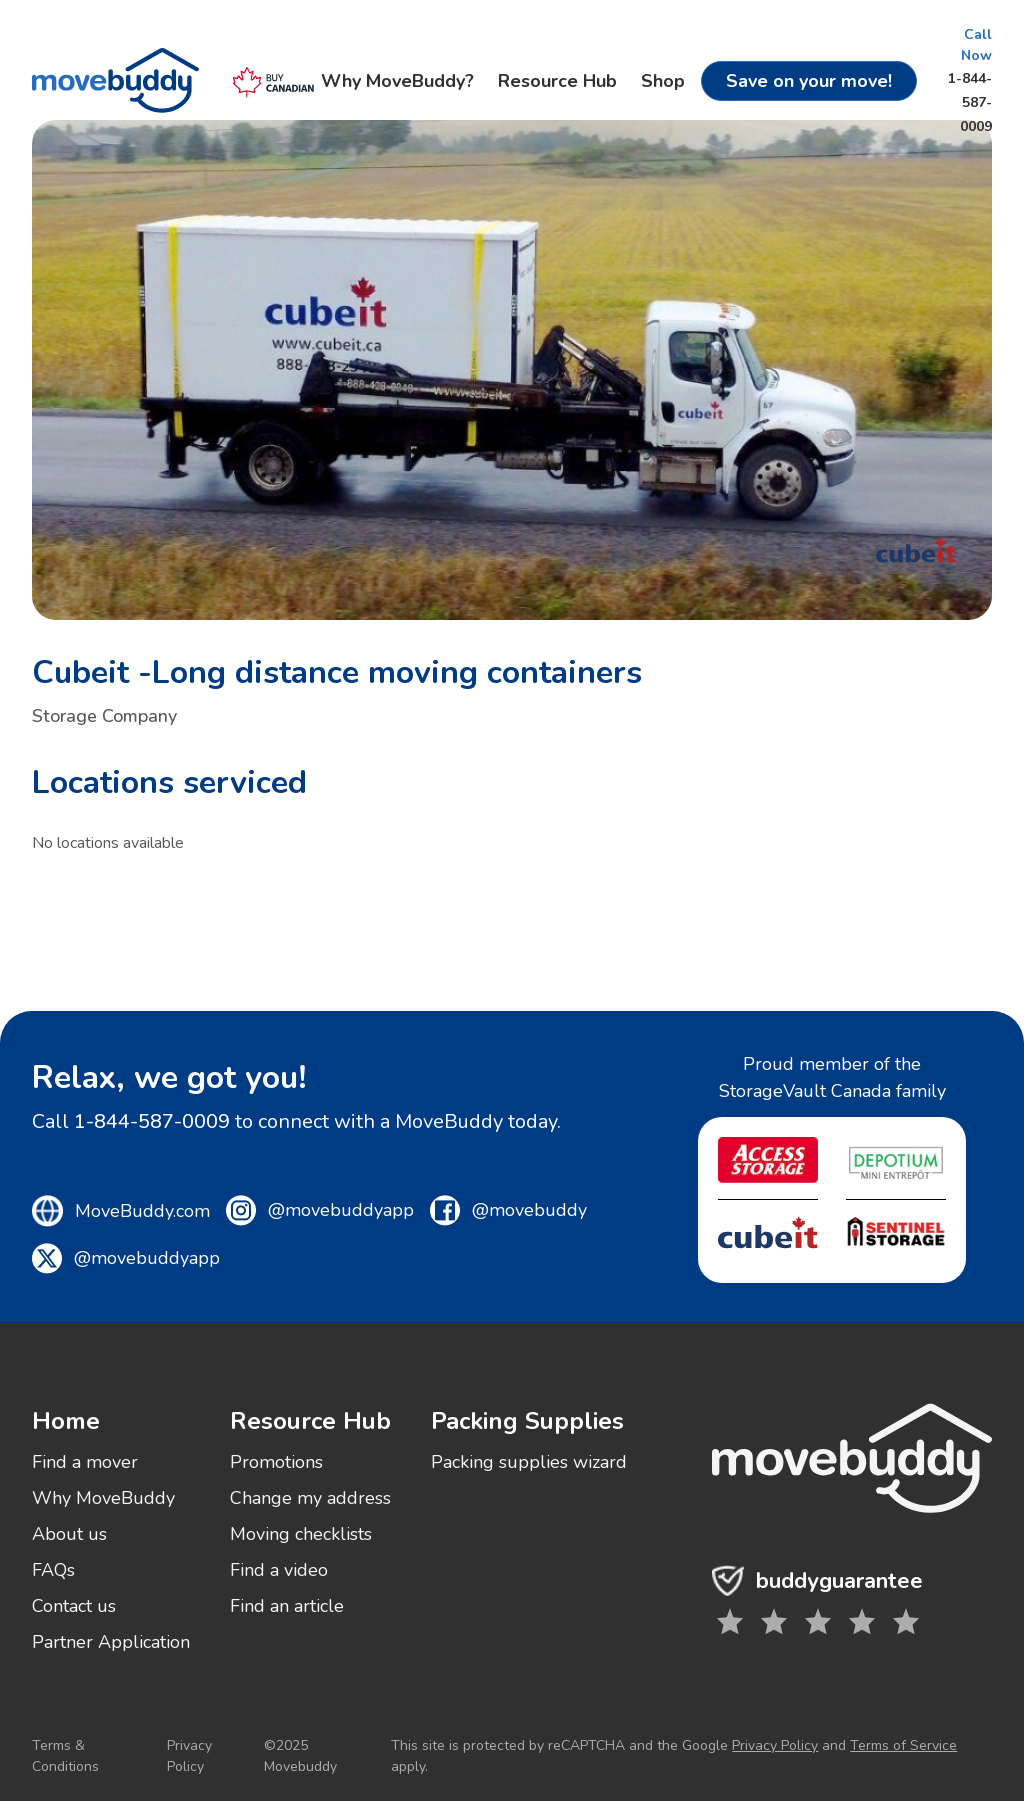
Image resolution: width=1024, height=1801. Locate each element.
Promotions (276, 1462)
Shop (663, 81)
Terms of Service (903, 1745)
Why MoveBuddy (103, 1498)
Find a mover (85, 1462)
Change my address (310, 1498)
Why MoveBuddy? (397, 81)
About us (69, 1534)
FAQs (53, 1570)
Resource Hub (557, 81)
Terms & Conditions (65, 1756)
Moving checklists (301, 1534)
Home (66, 1421)
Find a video (279, 1570)
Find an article (287, 1606)
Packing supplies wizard (529, 1462)
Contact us (74, 1606)
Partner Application (111, 1642)
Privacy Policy (189, 1756)
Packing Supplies (527, 1421)
